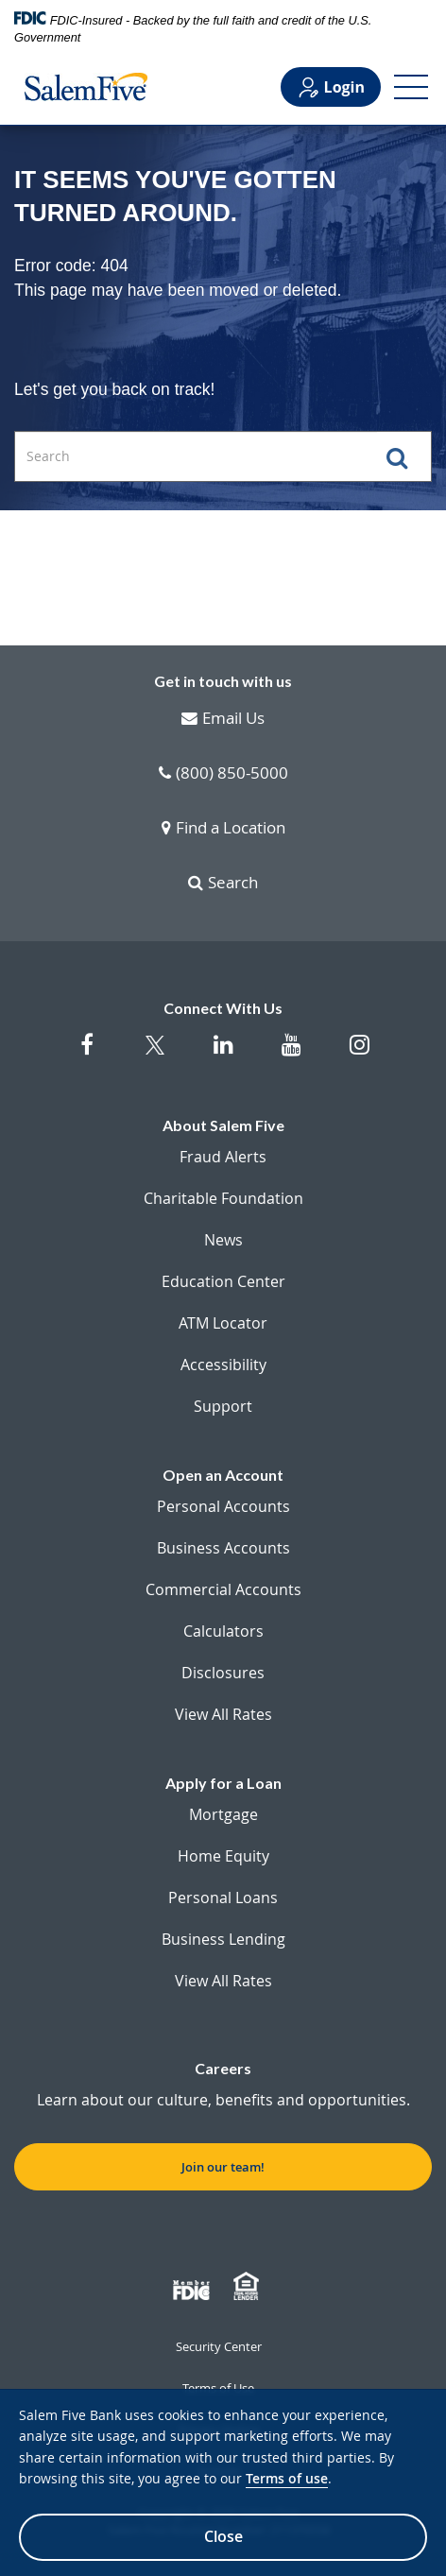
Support (223, 1406)
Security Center (219, 2346)
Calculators (223, 1631)
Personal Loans (223, 1897)
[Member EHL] (248, 2287)
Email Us (223, 719)
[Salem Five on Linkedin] (223, 1053)
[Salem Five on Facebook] (87, 1053)
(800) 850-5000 (223, 773)
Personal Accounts (223, 1506)
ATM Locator (223, 1323)
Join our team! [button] (223, 2166)
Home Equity (223, 1856)
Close (223, 2536)
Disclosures (223, 1672)
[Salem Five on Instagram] (359, 1053)
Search (223, 883)
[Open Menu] (411, 87)
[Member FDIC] (193, 2287)
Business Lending (223, 1939)
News (223, 1239)
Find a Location (223, 828)
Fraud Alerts (223, 1156)
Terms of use (287, 2478)
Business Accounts (223, 1547)
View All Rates (223, 1714)
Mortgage (223, 1814)
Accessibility (223, 1364)
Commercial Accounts (223, 1589)
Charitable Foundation (223, 1198)
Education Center (223, 1281)
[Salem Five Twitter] (155, 1056)
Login (331, 87)
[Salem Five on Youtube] (291, 1053)
